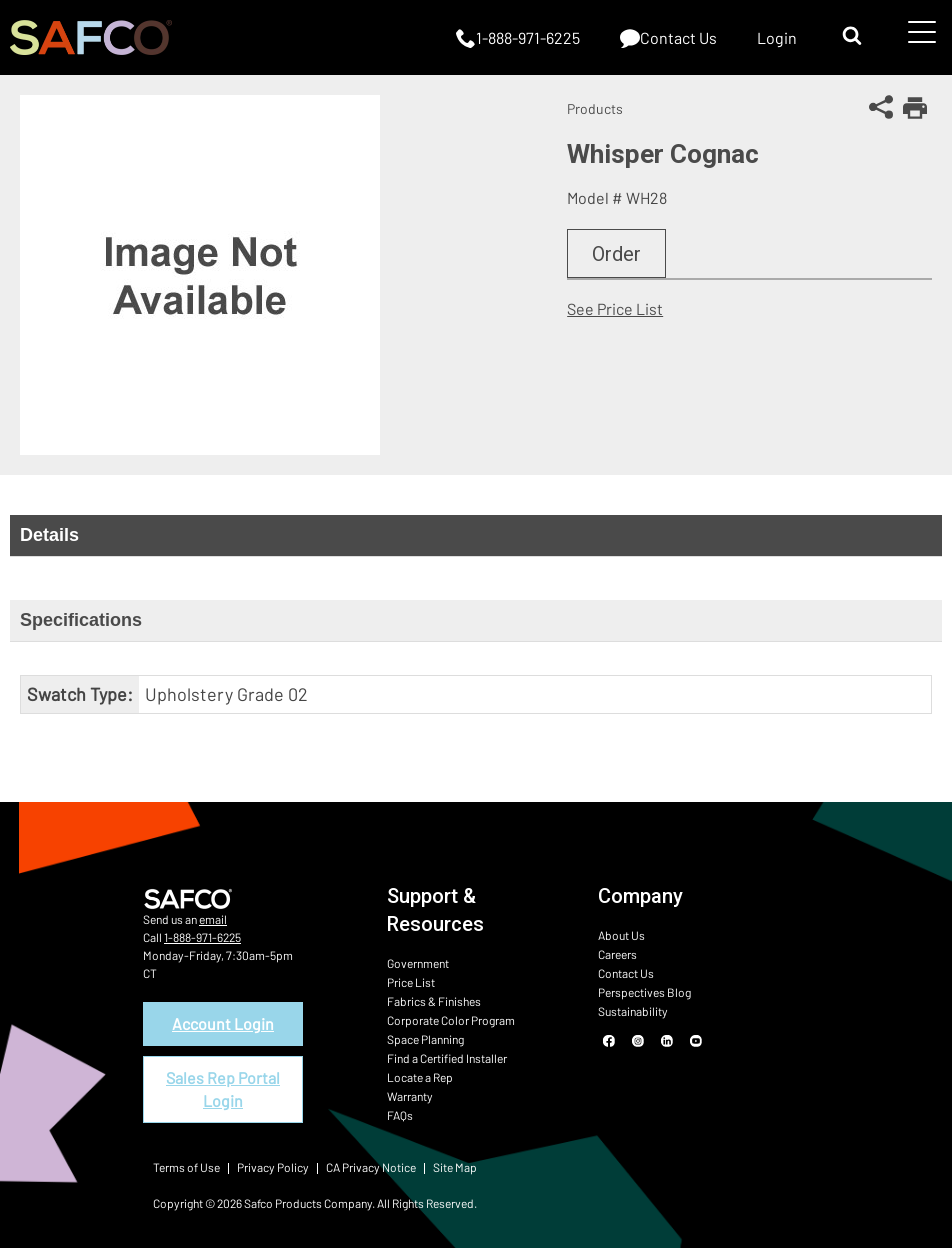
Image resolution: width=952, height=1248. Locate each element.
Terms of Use (186, 1167)
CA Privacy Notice (371, 1167)
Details (49, 535)
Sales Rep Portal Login (223, 1088)
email (213, 919)
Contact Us (626, 973)
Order (616, 254)
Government (418, 963)
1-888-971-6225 (202, 937)
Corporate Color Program (451, 1020)
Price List (411, 982)
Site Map (455, 1167)
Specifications (81, 620)
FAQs (400, 1115)
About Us (621, 935)
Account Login (223, 1023)
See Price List (615, 308)
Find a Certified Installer (447, 1058)
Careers (617, 954)
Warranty (410, 1096)
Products (595, 108)
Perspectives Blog (644, 992)
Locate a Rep (420, 1077)
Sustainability (633, 1011)
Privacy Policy (273, 1167)
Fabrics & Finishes (434, 1001)
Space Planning (425, 1039)
